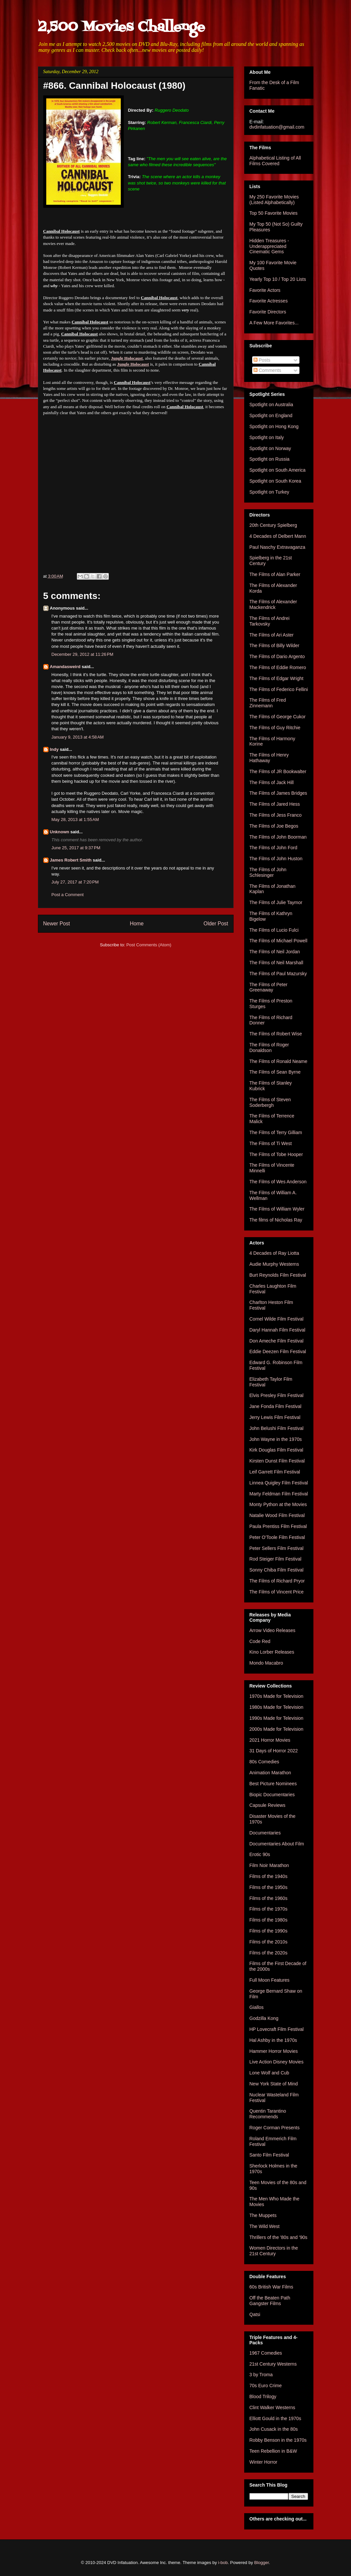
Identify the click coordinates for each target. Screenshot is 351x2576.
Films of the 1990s (268, 1930)
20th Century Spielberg (273, 525)
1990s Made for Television (276, 1718)
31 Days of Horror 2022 (274, 1750)
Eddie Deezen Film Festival (278, 1351)
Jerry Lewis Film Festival (275, 1417)
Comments (267, 370)
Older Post (216, 923)
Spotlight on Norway (270, 448)
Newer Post (56, 923)
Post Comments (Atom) (148, 944)
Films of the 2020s (268, 1952)
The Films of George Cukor (278, 716)
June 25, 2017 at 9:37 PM (76, 847)
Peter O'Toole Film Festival (277, 1537)
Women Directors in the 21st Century (274, 2250)
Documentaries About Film (277, 1843)
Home (137, 923)
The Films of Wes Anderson (278, 1181)
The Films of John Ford (273, 847)
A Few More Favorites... (274, 322)
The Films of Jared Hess (275, 804)
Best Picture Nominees (273, 1783)
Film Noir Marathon (269, 1865)
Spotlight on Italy (267, 437)
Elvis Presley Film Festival (277, 1395)
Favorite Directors (268, 311)
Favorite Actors (265, 290)
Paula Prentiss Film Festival (278, 1526)
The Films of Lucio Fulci (274, 930)
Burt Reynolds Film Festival (278, 1275)
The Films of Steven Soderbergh (270, 1102)
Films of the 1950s (268, 1887)
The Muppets (263, 2215)
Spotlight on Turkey (269, 492)
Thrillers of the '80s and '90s (278, 2237)
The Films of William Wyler (277, 1209)
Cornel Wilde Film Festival (277, 1319)
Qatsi (255, 2314)
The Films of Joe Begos (274, 826)
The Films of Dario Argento (277, 656)
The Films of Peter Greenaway (268, 987)
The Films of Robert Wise (276, 1033)
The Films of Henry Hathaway (269, 757)
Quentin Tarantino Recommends (268, 2113)
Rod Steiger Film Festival (275, 1559)
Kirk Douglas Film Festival (276, 1450)
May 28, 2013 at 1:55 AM (75, 819)
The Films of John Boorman (278, 837)
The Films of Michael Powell (278, 940)
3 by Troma (261, 2374)
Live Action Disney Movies (277, 2061)
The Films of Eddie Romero (278, 667)
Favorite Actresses (269, 300)
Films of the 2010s (268, 1941)
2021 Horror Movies (270, 1740)
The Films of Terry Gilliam (276, 1132)
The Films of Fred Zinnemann (268, 702)
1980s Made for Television (276, 1707)
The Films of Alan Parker (275, 574)
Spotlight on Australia (271, 404)
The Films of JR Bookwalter (278, 771)
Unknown (60, 831)
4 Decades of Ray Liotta (274, 1253)
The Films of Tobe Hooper (276, 1154)
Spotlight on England (271, 415)
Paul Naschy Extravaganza (277, 547)
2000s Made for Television (276, 1729)
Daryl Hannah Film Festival (277, 1330)
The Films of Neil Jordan (275, 951)
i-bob (223, 2562)
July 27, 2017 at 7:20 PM (75, 881)
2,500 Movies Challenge (121, 27)
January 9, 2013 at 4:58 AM (78, 737)
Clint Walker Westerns (272, 2407)
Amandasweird (65, 666)
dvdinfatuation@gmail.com (277, 127)
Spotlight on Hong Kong (274, 426)
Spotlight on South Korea (275, 481)
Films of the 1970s (268, 1909)
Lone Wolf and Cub (269, 2072)
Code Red (260, 1641)
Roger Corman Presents (275, 2127)
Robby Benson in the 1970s (278, 2440)
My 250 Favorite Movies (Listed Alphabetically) (274, 199)
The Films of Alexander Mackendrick (273, 604)
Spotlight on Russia (270, 459)
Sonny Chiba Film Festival (277, 1570)
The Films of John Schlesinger (268, 872)
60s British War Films (271, 2286)
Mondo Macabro (266, 1663)
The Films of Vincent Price (277, 1591)
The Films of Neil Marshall (276, 962)
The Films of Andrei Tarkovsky (270, 621)
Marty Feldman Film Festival (279, 1493)
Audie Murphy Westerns (274, 1264)
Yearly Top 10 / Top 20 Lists (278, 279)
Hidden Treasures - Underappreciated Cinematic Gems (269, 246)
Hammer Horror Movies (274, 2051)
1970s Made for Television (276, 1696)
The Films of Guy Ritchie (275, 727)
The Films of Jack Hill (272, 782)
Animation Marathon (270, 1772)
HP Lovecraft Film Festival (277, 2029)
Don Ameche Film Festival (277, 1341)
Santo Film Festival (269, 2155)
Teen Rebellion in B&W (273, 2451)
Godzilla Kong (264, 2018)
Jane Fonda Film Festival (275, 1406)
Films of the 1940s (268, 1876)
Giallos (257, 2007)
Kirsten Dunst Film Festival (277, 1461)
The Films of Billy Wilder (274, 645)
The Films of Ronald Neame (278, 1061)
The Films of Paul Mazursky (278, 973)
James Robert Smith (71, 860)
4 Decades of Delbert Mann (278, 536)
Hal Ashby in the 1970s (273, 2040)
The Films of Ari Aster (272, 635)
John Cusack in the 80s (274, 2429)
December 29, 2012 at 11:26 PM (82, 654)
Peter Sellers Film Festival (277, 1548)
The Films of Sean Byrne (275, 1072)
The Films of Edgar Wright (276, 678)
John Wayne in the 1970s (276, 1439)
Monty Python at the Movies (278, 1504)
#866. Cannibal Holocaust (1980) (114, 85)
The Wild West (265, 2226)
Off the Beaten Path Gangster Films (270, 2300)
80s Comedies (264, 1761)
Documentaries (265, 1832)
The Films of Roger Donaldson (269, 1047)
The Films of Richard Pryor (277, 1580)
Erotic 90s (260, 1854)
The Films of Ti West (271, 1143)
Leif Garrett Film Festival (275, 1471)
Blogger (261, 2562)
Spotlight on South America (278, 470)
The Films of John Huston (276, 858)
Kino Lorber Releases (272, 1652)
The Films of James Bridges (278, 793)
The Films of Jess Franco (276, 815)
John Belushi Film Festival (277, 1428)
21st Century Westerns (273, 2364)
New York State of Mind (274, 2083)
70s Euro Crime (266, 2385)
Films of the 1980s (268, 1920)
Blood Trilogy (263, 2396)
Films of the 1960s (268, 1898)
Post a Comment (68, 894)
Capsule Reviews (267, 1805)
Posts (262, 360)
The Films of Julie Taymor (276, 902)
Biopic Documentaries (272, 1794)
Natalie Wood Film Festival (277, 1515)
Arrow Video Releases (272, 1630)
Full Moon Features (270, 1980)
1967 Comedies (266, 2353)
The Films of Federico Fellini (279, 689)
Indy (54, 749)
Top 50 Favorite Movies (274, 213)
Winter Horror (263, 2462)
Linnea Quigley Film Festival (279, 1482)
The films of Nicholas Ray (276, 1220)
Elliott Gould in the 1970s (275, 2418)
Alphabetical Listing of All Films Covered (275, 160)
